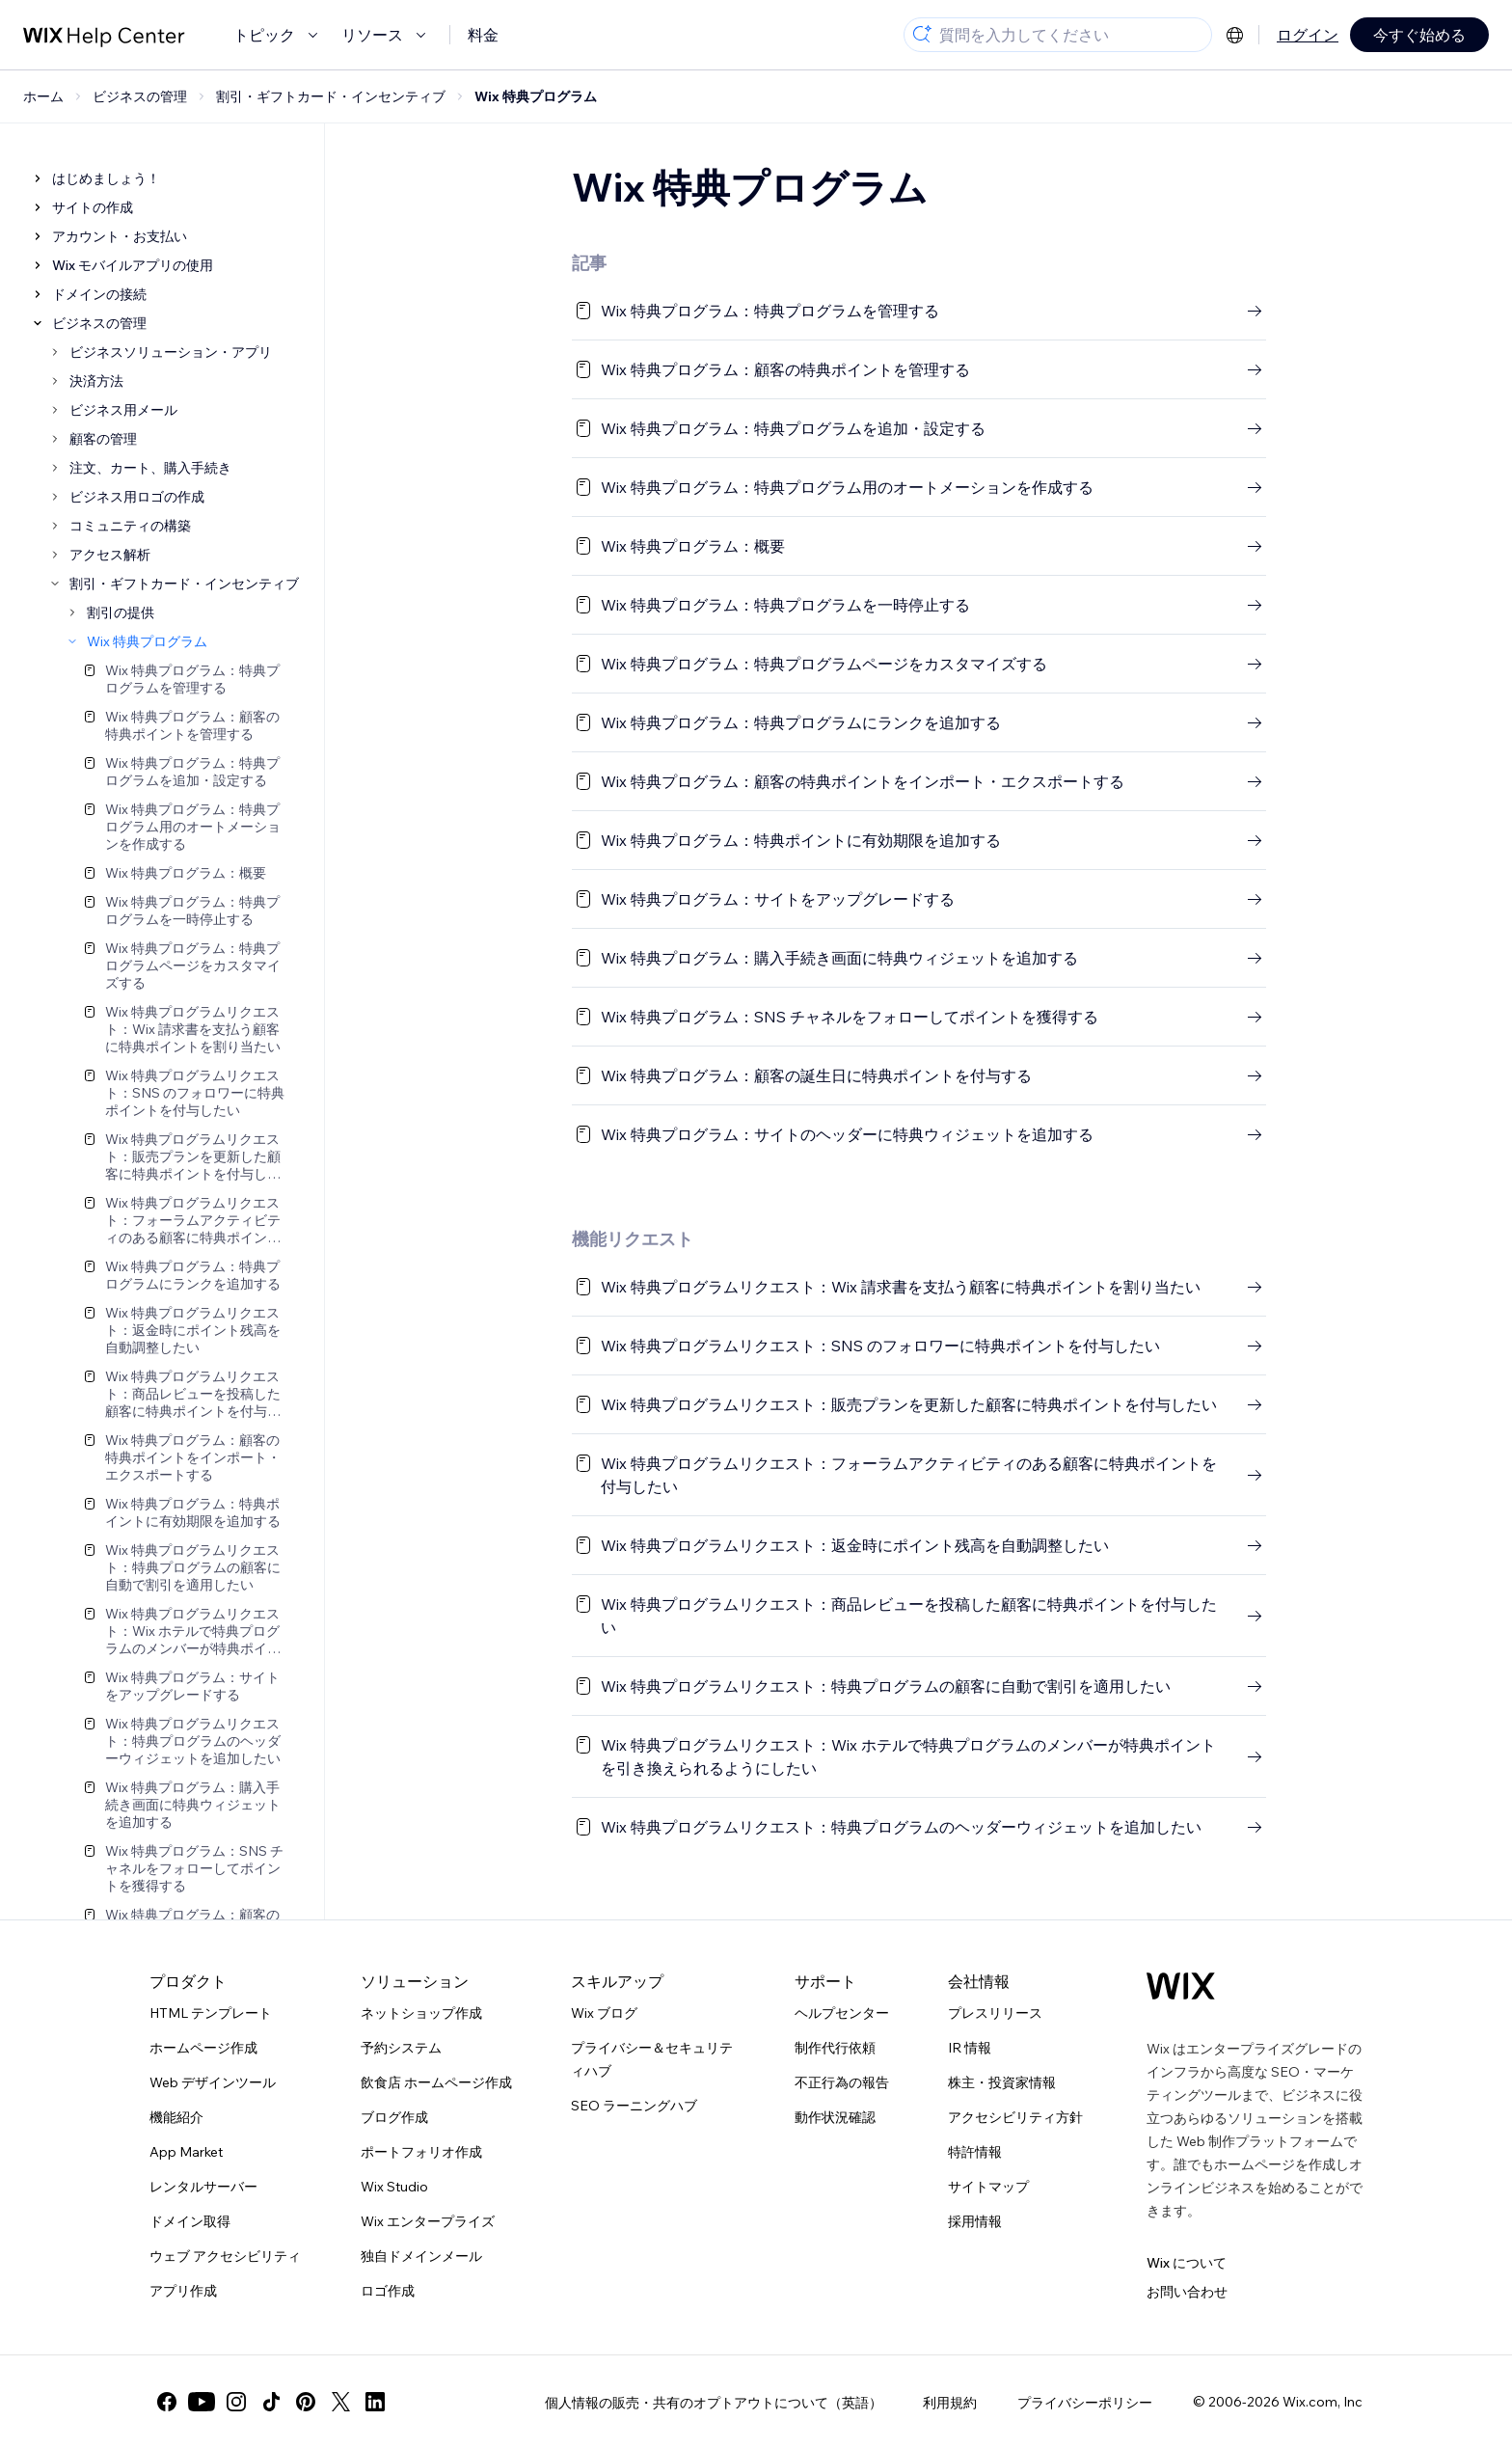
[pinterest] (305, 2401)
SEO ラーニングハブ (634, 2105)
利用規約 (950, 2402)
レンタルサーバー (203, 2186)
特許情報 (975, 2152)
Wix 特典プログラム (535, 96)
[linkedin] (375, 2401)
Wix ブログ (604, 2013)
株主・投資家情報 (1002, 2082)
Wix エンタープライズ (428, 2221)
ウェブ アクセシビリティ (225, 2256)
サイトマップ (988, 2186)
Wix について (1187, 2262)
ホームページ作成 (203, 2047)
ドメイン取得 (189, 2221)
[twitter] (340, 2401)
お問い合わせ (1187, 2291)
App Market (186, 2152)
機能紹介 (176, 2117)
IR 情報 (969, 2047)
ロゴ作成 (388, 2290)
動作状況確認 (835, 2117)
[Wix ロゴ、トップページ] (1181, 1985)
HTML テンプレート (210, 2013)
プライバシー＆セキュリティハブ (652, 2059)
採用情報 (975, 2221)
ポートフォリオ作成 (421, 2152)
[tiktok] (271, 2401)
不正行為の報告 (842, 2082)
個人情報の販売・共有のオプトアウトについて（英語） (713, 2402)
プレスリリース (995, 2013)
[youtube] (201, 2401)
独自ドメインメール (421, 2256)
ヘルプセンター (842, 2013)
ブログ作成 (394, 2117)
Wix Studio (394, 2186)
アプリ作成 (183, 2290)
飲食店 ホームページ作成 (436, 2082)
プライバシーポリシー (1084, 2402)
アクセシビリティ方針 (1015, 2117)
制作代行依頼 (835, 2047)
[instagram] (236, 2401)
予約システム (401, 2047)
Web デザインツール (212, 2082)
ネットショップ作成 (421, 2013)
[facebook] (166, 2401)
